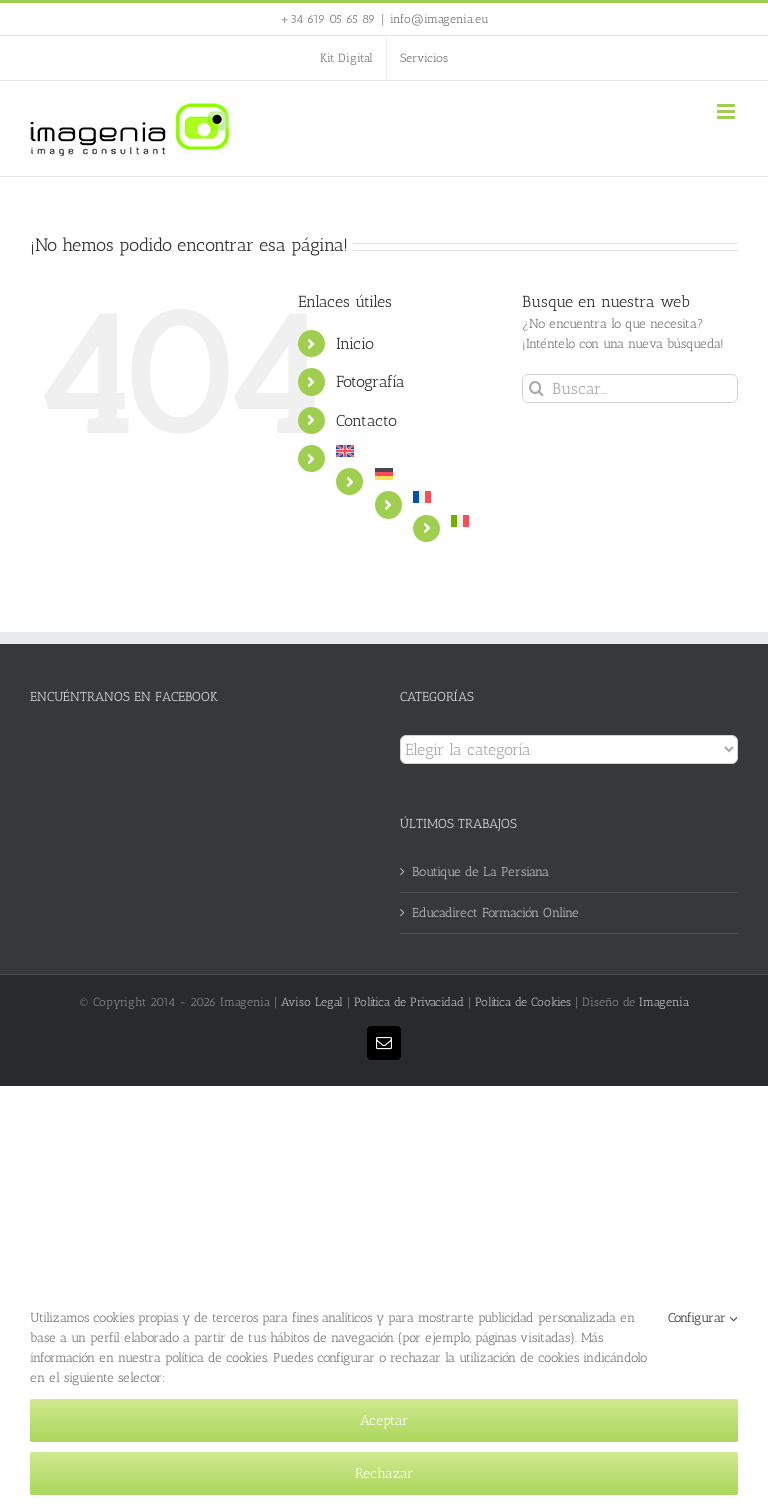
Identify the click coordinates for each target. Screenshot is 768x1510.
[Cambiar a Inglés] (414, 451)
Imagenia (664, 1002)
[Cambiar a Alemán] (433, 474)
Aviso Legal (312, 1002)
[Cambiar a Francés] (452, 497)
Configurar (703, 1318)
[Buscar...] (630, 388)
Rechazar (384, 1473)
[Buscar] (536, 388)
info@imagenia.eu (439, 19)
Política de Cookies (523, 1002)
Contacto (366, 420)
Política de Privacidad (409, 1002)
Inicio (355, 343)
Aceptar (384, 1420)
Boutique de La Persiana (480, 871)
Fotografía (370, 381)
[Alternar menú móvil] (727, 111)
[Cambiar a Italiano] (471, 521)
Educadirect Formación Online (495, 912)
